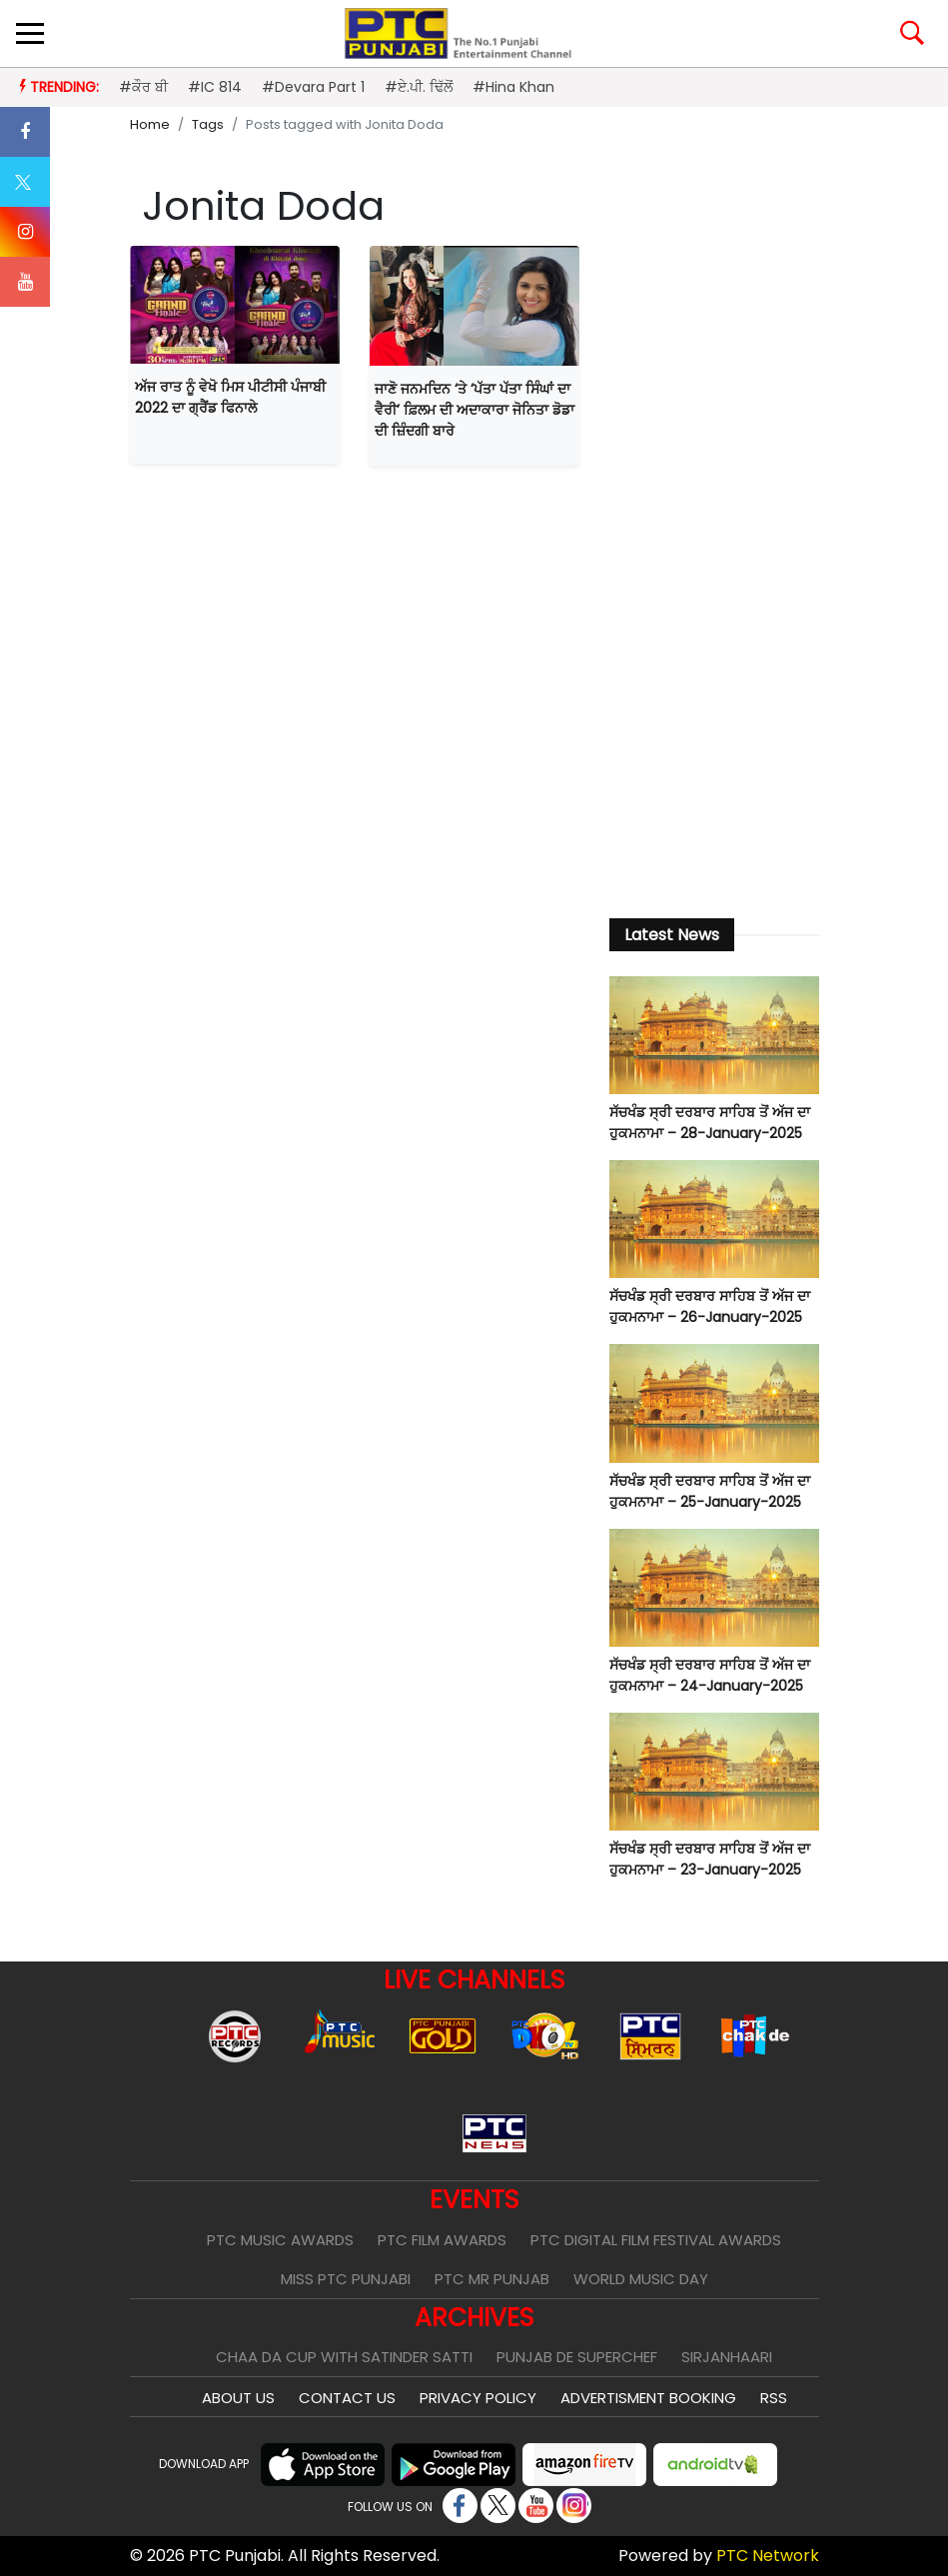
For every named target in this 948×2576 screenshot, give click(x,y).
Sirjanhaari (726, 2356)
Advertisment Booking (648, 2397)
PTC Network (767, 2555)
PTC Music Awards (280, 2239)
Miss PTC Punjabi (346, 2278)
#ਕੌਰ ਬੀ (143, 87)
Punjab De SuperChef (576, 2356)
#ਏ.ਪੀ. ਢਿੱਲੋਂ (419, 87)
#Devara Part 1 (313, 87)
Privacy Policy (478, 2397)
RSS (773, 2397)
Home (150, 124)
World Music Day (640, 2278)
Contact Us (347, 2397)
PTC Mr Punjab (492, 2278)
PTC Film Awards (442, 2239)
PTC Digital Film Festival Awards (655, 2239)
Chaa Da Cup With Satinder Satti (344, 2356)
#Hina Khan (513, 87)
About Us (238, 2397)
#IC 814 (215, 87)
